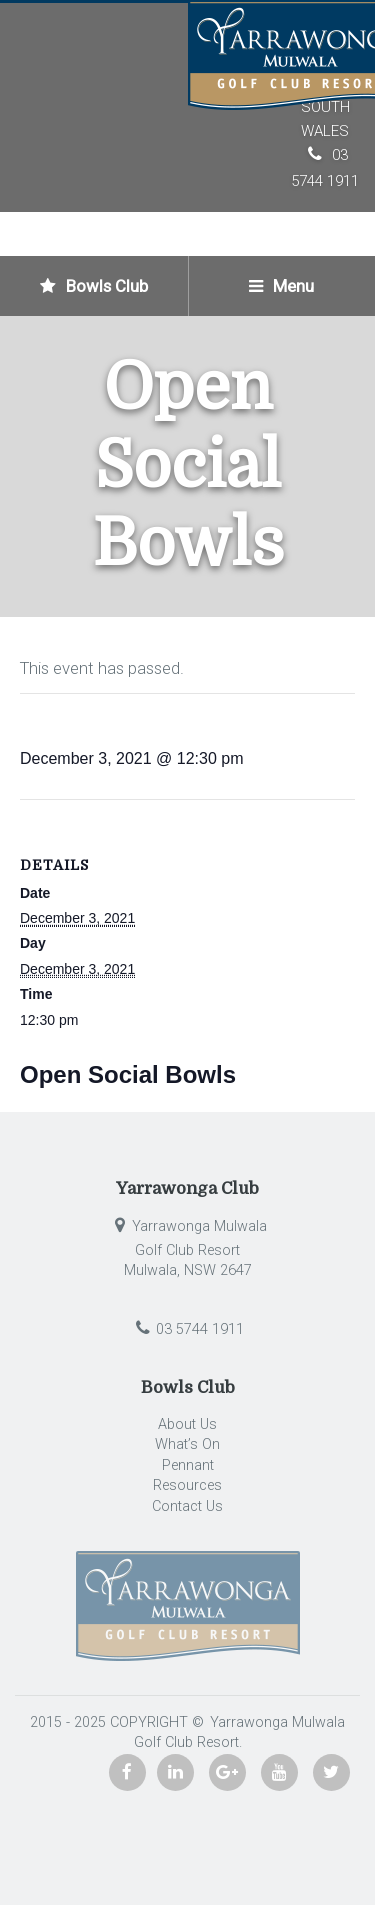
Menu (281, 286)
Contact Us (187, 1506)
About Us (187, 1424)
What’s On (187, 1444)
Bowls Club (94, 286)
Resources (187, 1485)
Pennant (188, 1465)
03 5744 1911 (187, 1329)
